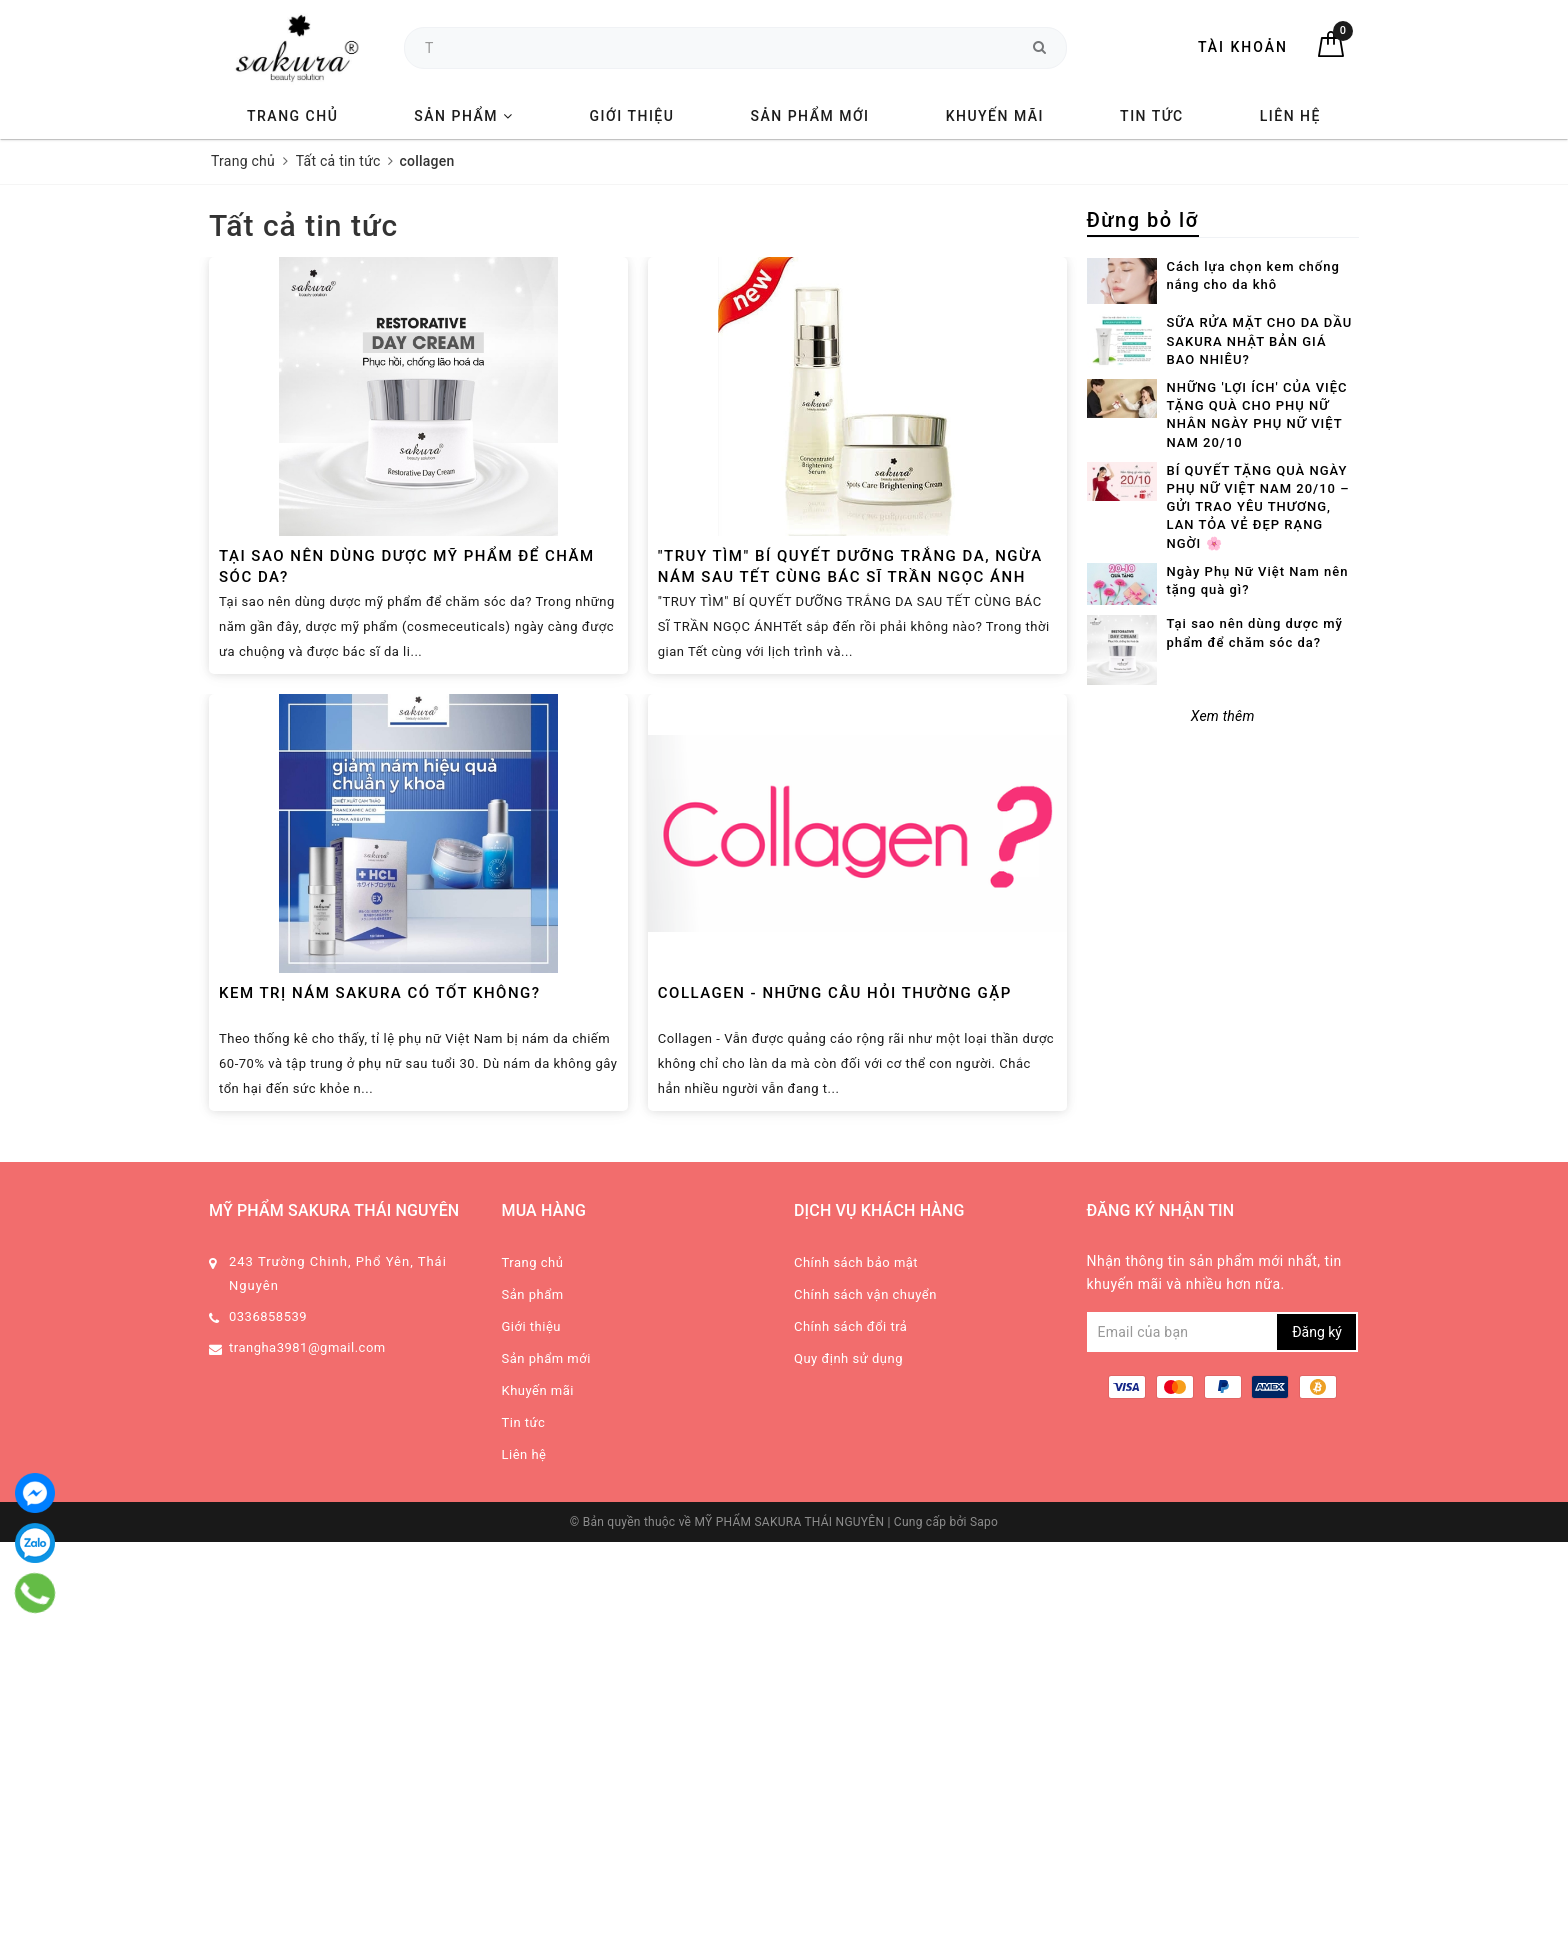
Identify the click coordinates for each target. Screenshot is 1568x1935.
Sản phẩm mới (809, 116)
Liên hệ (1290, 116)
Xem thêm (1223, 716)
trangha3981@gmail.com (307, 1347)
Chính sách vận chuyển (865, 1294)
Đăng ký (1317, 1332)
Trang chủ (292, 116)
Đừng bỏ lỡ (1143, 220)
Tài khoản (1243, 47)
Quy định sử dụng (848, 1358)
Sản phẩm (463, 116)
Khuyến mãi (995, 116)
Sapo (984, 1522)
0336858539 (268, 1316)
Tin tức (1152, 116)
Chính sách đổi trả (850, 1326)
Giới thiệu (632, 116)
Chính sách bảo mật (856, 1262)
